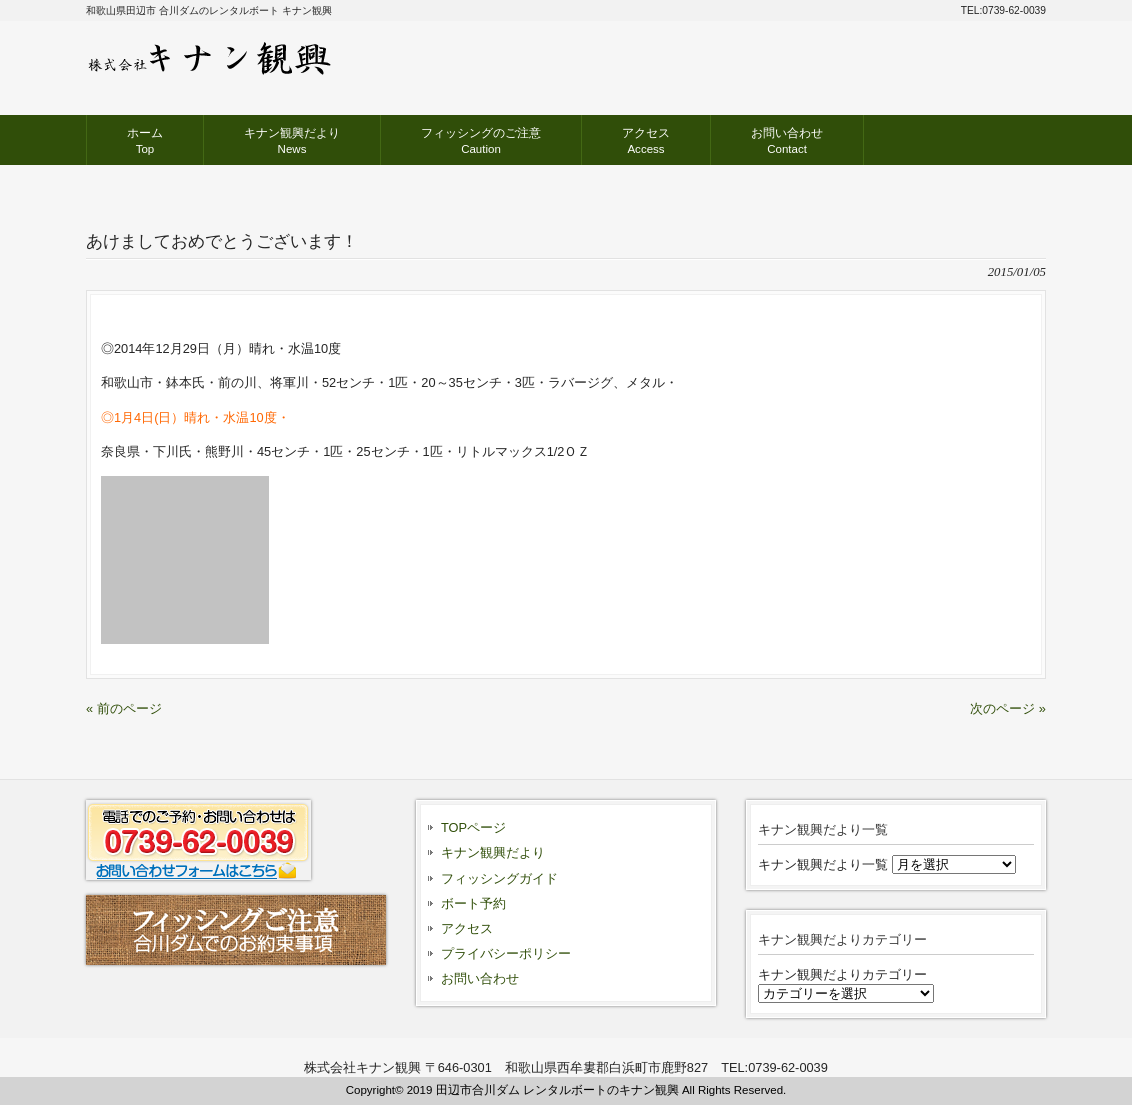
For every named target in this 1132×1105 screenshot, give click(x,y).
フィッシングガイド (499, 878)
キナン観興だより (493, 852)
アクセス (467, 928)
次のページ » (1008, 708)
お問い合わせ (480, 978)
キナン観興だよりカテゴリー (842, 974)
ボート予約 (473, 903)
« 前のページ (124, 708)
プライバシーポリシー (506, 953)
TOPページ (473, 827)
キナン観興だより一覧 (823, 864)
